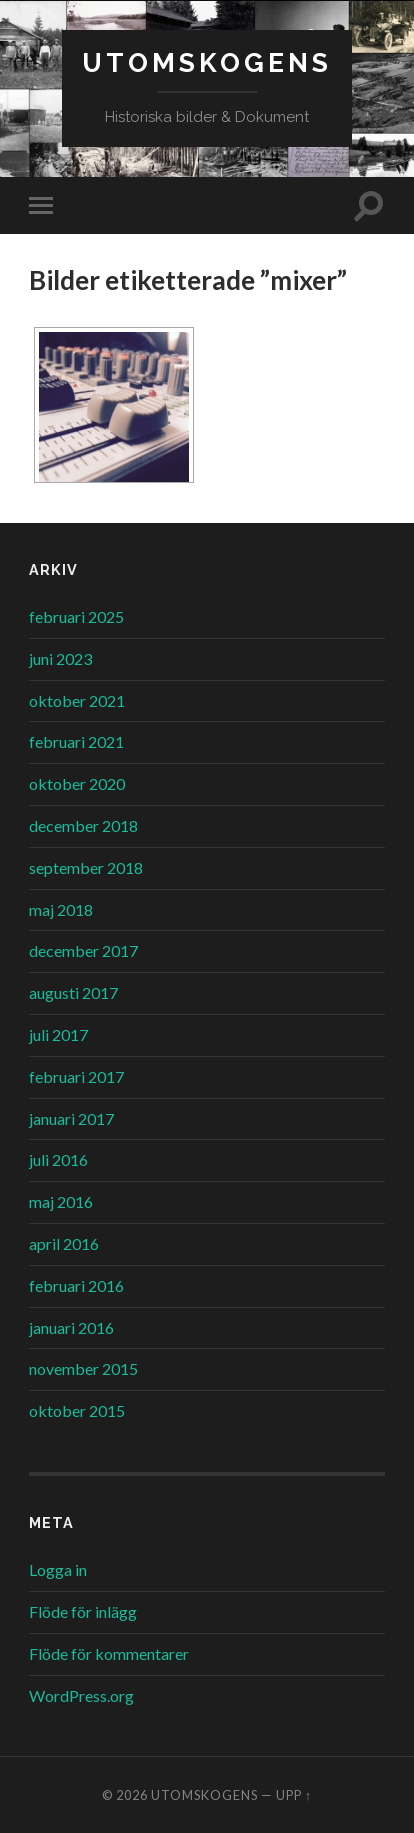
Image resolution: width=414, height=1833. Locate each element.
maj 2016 (61, 1201)
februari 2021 (76, 741)
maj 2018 (61, 909)
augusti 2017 (73, 992)
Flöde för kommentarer (109, 1653)
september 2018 (86, 867)
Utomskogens (207, 62)
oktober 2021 (77, 700)
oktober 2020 (77, 783)
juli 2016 (58, 1159)
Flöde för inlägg (83, 1611)
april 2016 (64, 1243)
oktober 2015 (77, 1410)
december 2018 (83, 825)
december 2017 (83, 950)
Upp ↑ (294, 1795)
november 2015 (83, 1368)
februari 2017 (76, 1076)
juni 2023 (60, 658)
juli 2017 (58, 1034)
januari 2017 (71, 1118)
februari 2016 (76, 1285)
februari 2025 (76, 616)
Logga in (58, 1569)
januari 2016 (71, 1327)
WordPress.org (81, 1695)
